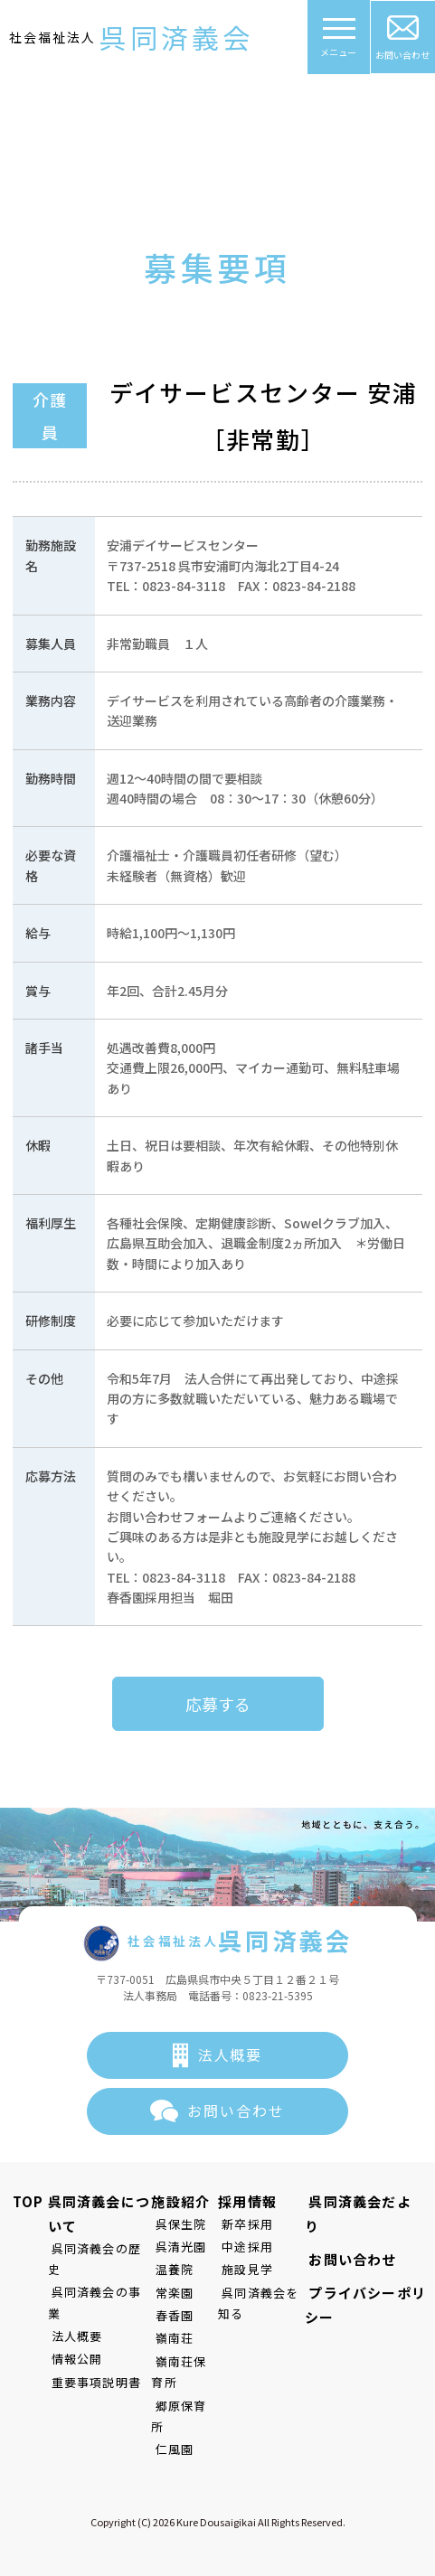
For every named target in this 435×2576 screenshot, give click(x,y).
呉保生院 (177, 2224)
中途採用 (242, 2246)
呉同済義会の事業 (91, 2271)
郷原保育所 (183, 2405)
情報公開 (65, 2317)
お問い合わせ (403, 37)
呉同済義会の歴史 (91, 2248)
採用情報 (245, 2201)
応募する (218, 1704)
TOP (25, 2201)
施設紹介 (180, 2201)
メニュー (339, 43)
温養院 (170, 2269)
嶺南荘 (170, 2338)
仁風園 (170, 2428)
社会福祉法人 (131, 37)
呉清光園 (177, 2246)
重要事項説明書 (84, 2339)
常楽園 (170, 2292)
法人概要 (230, 2054)
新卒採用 (242, 2224)
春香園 (170, 2315)
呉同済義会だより (362, 2201)
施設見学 (242, 2269)
